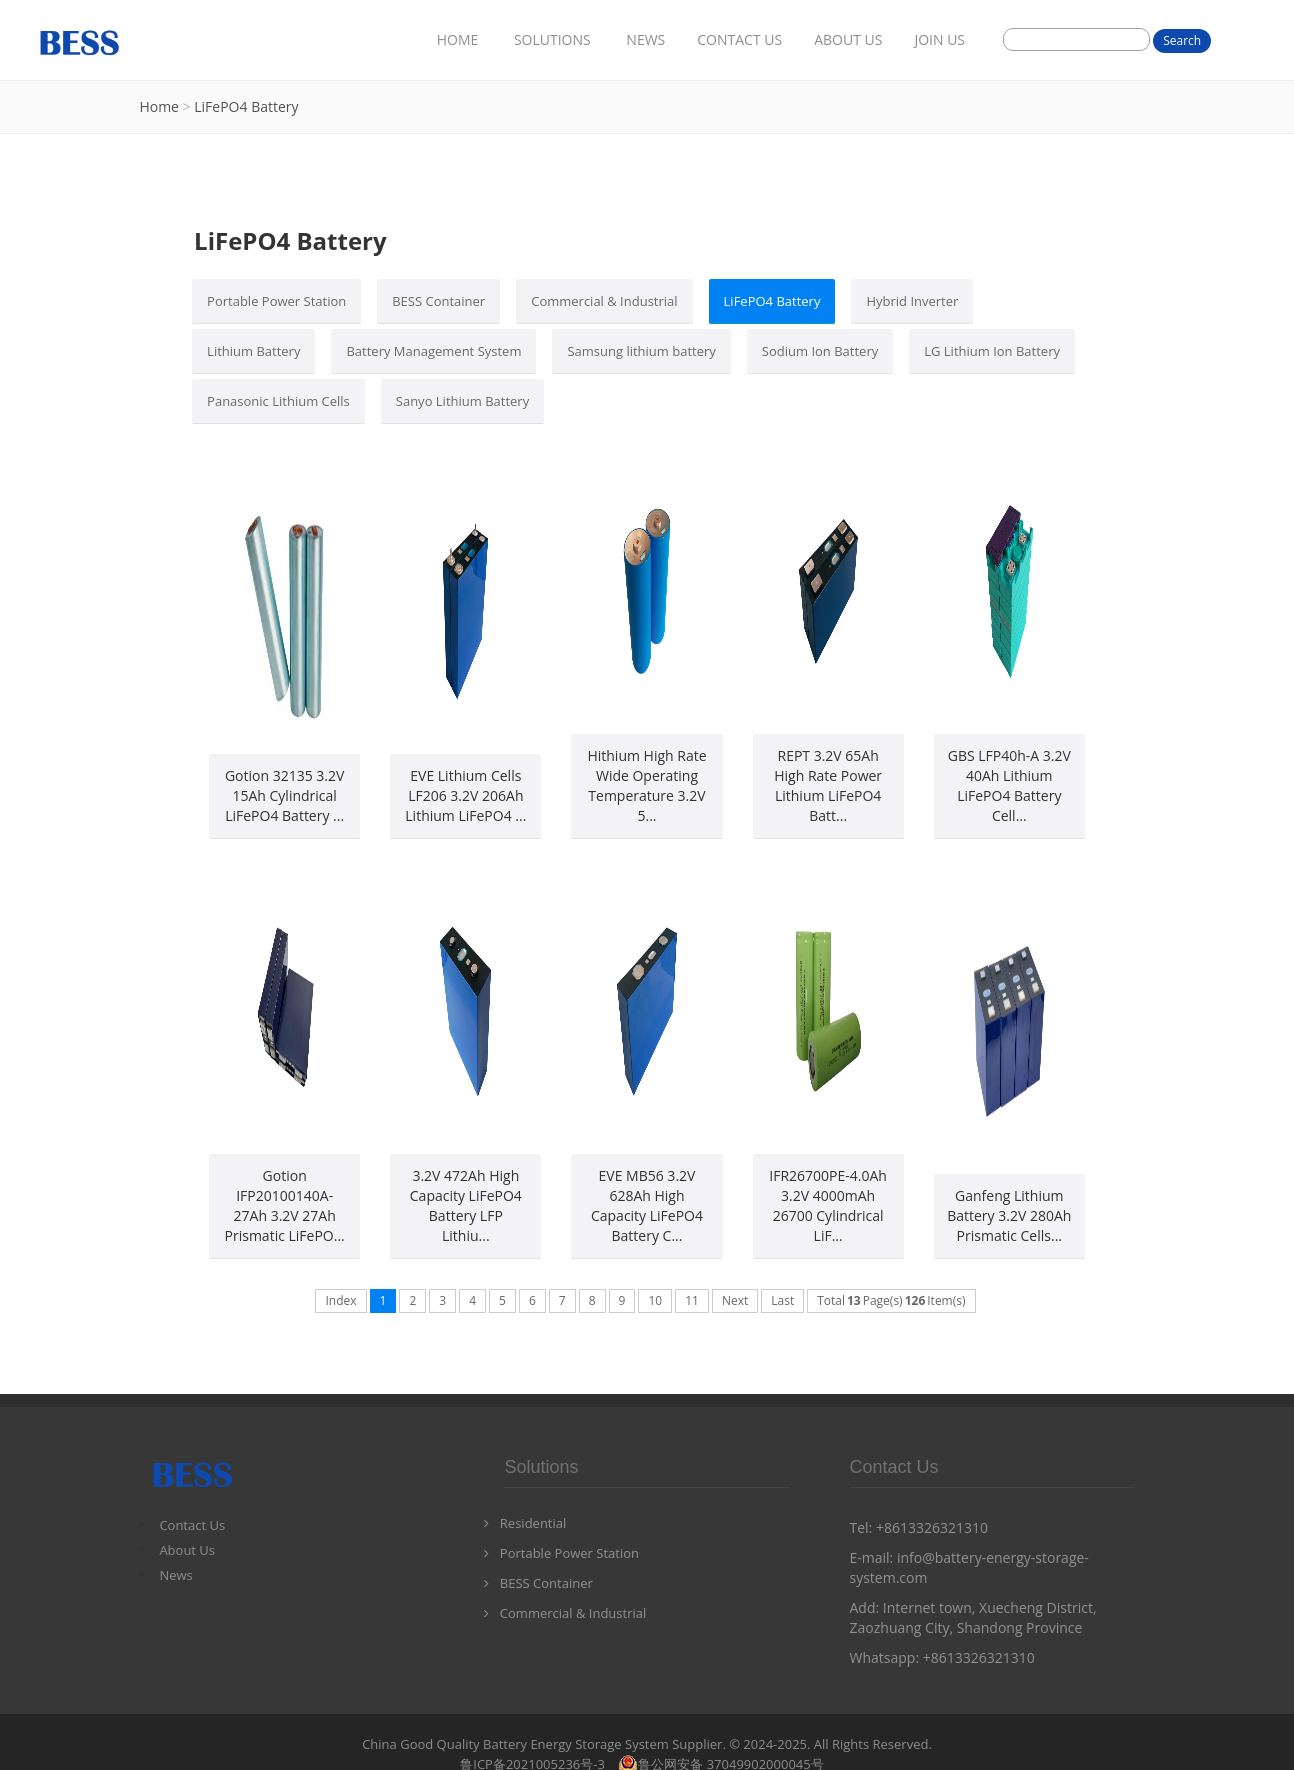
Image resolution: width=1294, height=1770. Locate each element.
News (175, 1575)
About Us (187, 1550)
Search (1182, 40)
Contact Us (192, 1525)
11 (692, 1300)
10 (655, 1300)
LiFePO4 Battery (246, 106)
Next (735, 1300)
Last (782, 1300)
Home (159, 106)
